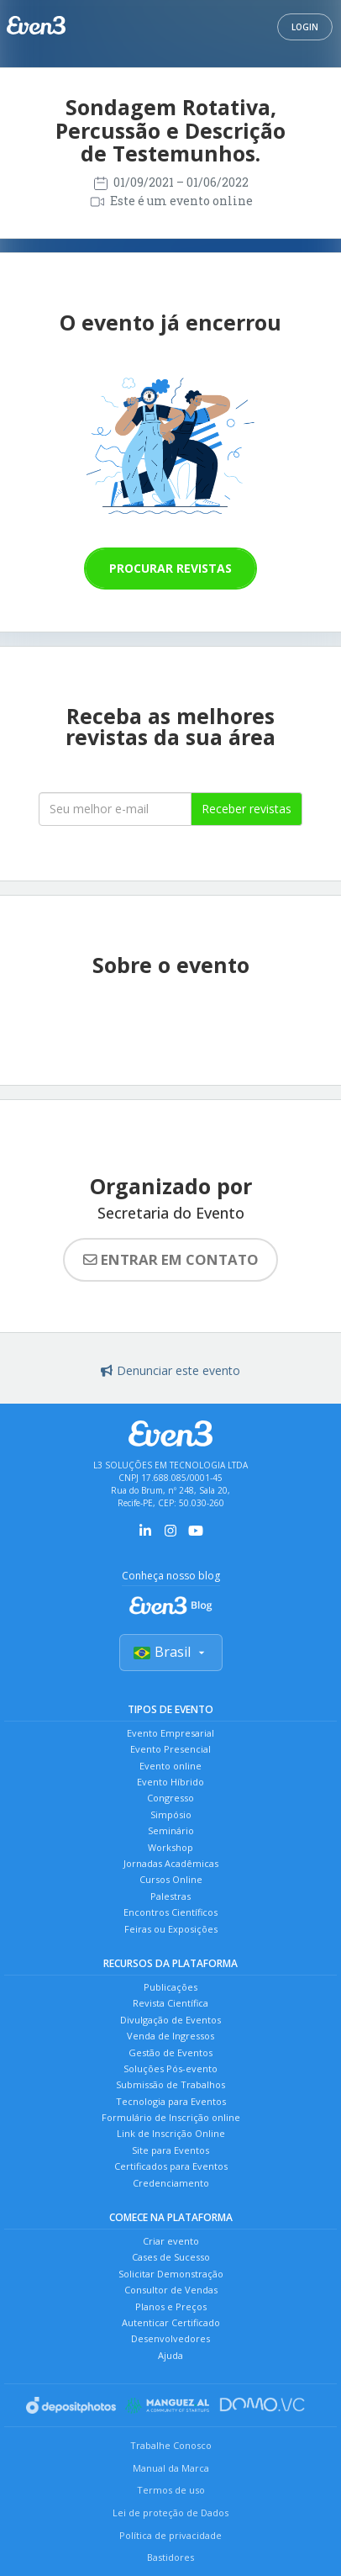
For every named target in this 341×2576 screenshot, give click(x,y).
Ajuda (170, 2355)
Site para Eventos (170, 2150)
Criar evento (171, 2241)
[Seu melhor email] (115, 809)
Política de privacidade (170, 2535)
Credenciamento (171, 2183)
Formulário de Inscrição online (171, 2117)
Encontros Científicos (170, 1912)
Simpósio (170, 1814)
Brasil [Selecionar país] (171, 1651)
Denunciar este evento (170, 1370)
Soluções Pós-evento (170, 2068)
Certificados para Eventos (171, 2166)
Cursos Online (170, 1879)
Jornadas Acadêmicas (170, 1863)
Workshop (170, 1847)
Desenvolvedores (170, 2338)
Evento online (170, 1765)
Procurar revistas (170, 568)
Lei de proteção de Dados (170, 2512)
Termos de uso (171, 2489)
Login (304, 27)
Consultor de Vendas (171, 2289)
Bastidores (170, 2557)
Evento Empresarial (170, 1733)
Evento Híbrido (170, 1781)
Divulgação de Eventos (170, 2019)
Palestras (170, 1896)
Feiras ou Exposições (171, 1929)
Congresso (170, 1797)
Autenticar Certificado (171, 2322)
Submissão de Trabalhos (170, 2084)
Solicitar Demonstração (170, 2273)
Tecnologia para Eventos (171, 2101)
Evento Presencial (170, 1749)
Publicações (170, 1987)
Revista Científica (170, 2003)
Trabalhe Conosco (171, 2445)
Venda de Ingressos (170, 2035)
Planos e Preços (171, 2306)
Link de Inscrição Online (171, 2133)
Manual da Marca (171, 2468)
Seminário (171, 1830)
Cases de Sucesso (171, 2257)
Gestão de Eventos (170, 2052)
